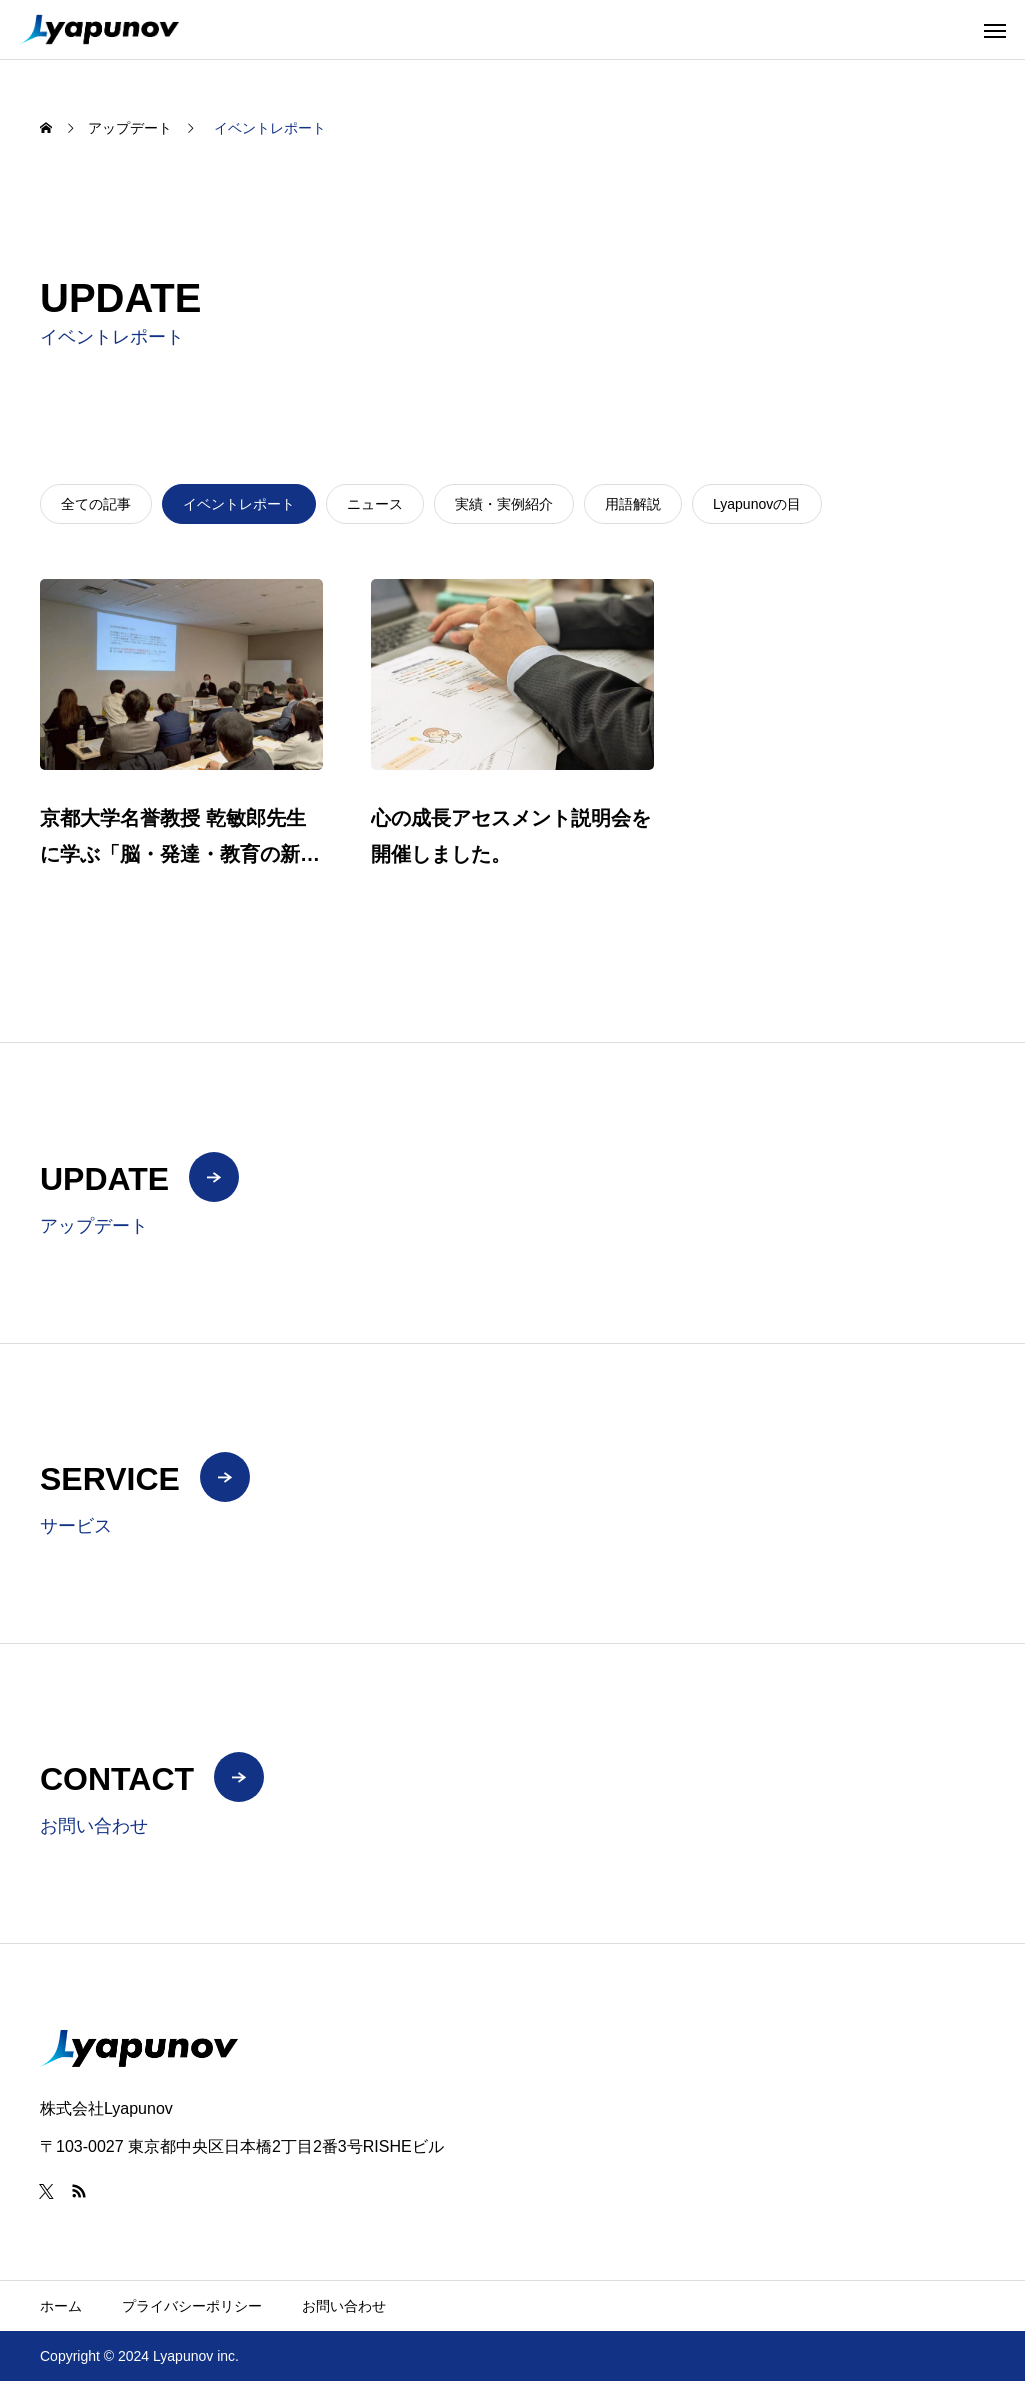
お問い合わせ (344, 2306)
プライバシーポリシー (192, 2306)
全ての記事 (96, 504)
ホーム (61, 2306)
